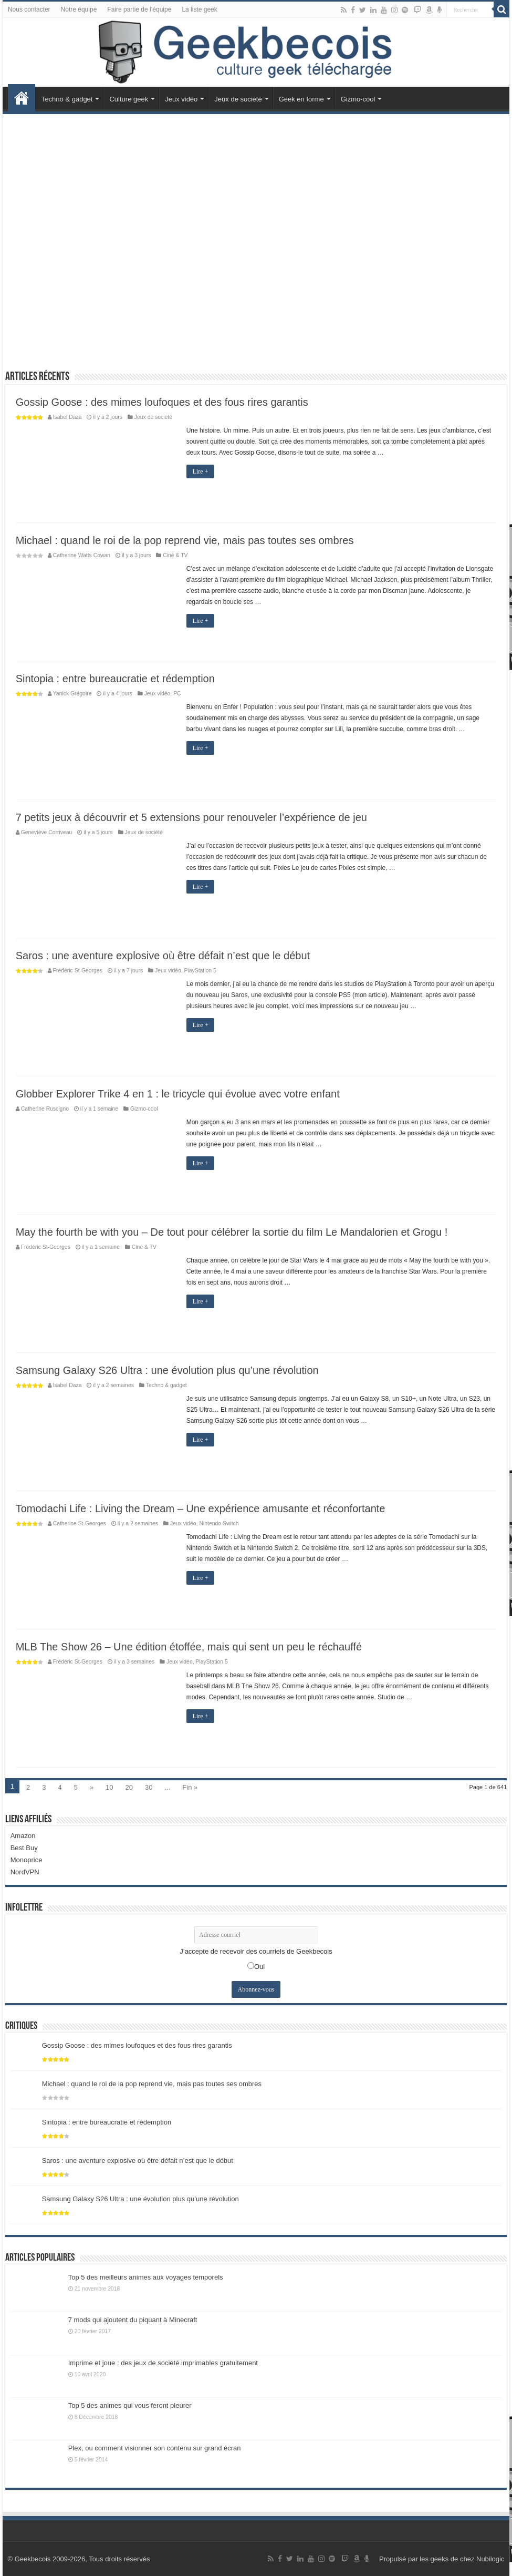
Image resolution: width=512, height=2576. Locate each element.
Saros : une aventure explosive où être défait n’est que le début (163, 955)
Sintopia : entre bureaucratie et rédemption (115, 678)
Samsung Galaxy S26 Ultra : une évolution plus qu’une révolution (167, 1370)
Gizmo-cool (358, 99)
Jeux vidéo (181, 99)
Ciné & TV (175, 555)
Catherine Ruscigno (45, 1109)
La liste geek (199, 9)
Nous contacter (29, 9)
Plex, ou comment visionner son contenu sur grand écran (154, 2448)
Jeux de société (238, 99)
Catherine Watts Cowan (81, 555)
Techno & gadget (67, 99)
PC (177, 693)
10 (109, 1787)
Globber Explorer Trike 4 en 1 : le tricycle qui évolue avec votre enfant (178, 1094)
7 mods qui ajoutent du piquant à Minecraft (132, 2320)
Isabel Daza (67, 417)
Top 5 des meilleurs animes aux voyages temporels (145, 2277)
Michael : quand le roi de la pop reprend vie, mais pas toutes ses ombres (185, 540)
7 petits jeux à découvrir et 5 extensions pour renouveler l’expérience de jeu (191, 817)
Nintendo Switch (218, 1523)
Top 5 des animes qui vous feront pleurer (130, 2405)
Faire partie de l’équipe (139, 9)
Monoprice (27, 1860)
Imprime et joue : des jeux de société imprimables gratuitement (163, 2363)
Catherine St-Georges (79, 1523)
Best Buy (24, 1848)
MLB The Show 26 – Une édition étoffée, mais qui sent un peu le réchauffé (189, 1647)
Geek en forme (301, 99)
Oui (259, 1967)
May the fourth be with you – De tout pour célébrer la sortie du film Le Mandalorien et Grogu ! (232, 1232)
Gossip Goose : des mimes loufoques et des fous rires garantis (162, 402)
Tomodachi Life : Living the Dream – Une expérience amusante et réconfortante (200, 1508)
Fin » (189, 1787)
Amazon (23, 1836)
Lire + (200, 471)
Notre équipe (79, 9)
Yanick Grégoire (72, 693)
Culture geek (128, 99)
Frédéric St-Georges (77, 970)
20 (129, 1787)
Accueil (21, 97)
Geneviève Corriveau (46, 832)
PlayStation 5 (200, 970)
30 (148, 1787)
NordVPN (25, 1872)
